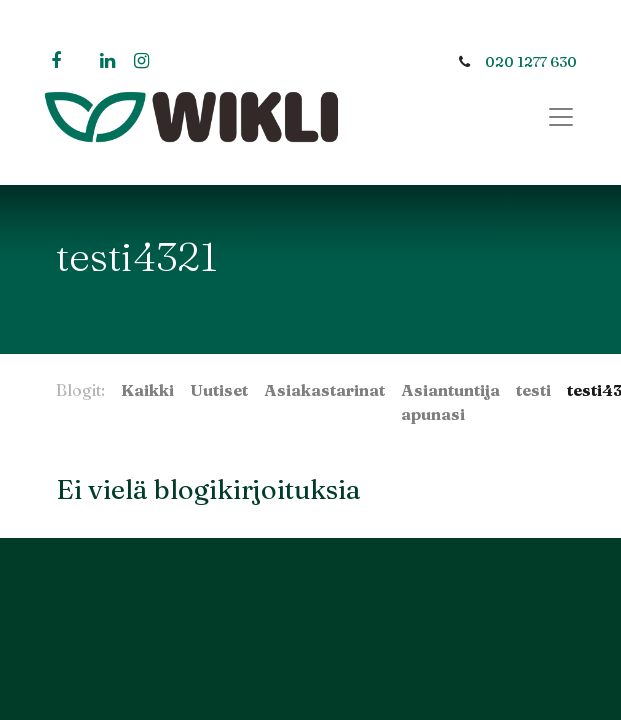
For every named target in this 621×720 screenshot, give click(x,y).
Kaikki (147, 390)
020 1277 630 (531, 62)
